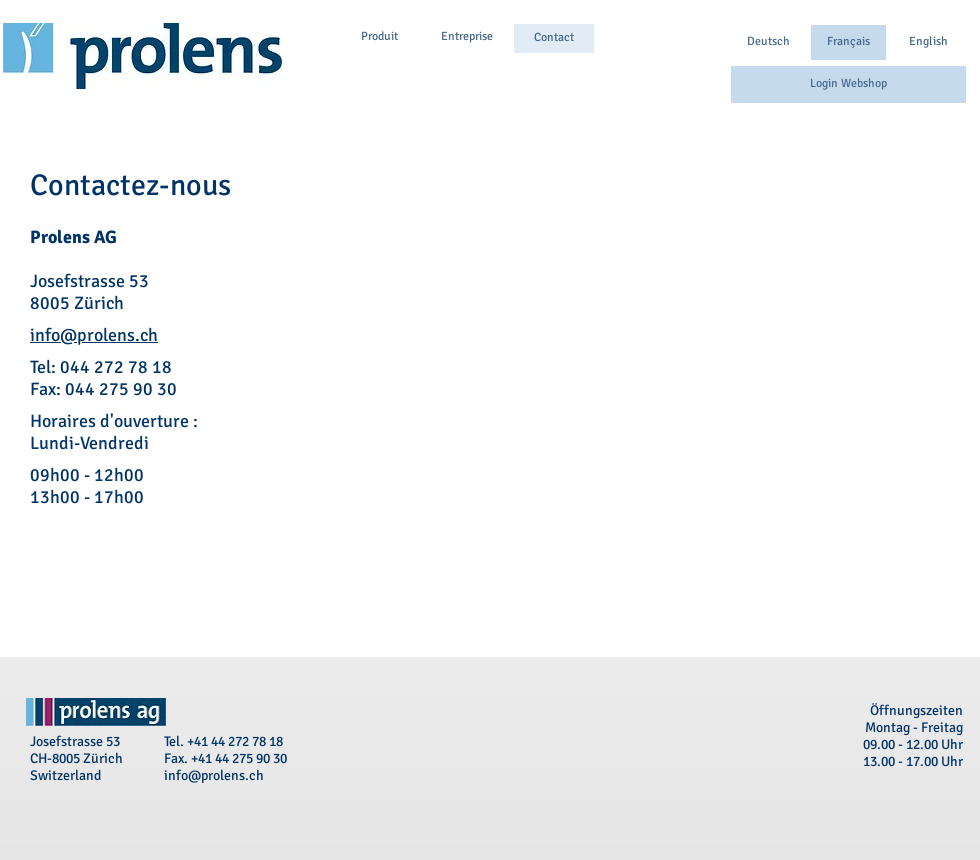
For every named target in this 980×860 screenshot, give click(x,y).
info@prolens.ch (94, 335)
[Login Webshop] (848, 84)
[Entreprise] (467, 37)
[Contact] (554, 38)
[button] (848, 42)
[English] (928, 42)
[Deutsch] (768, 42)
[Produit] (379, 37)
